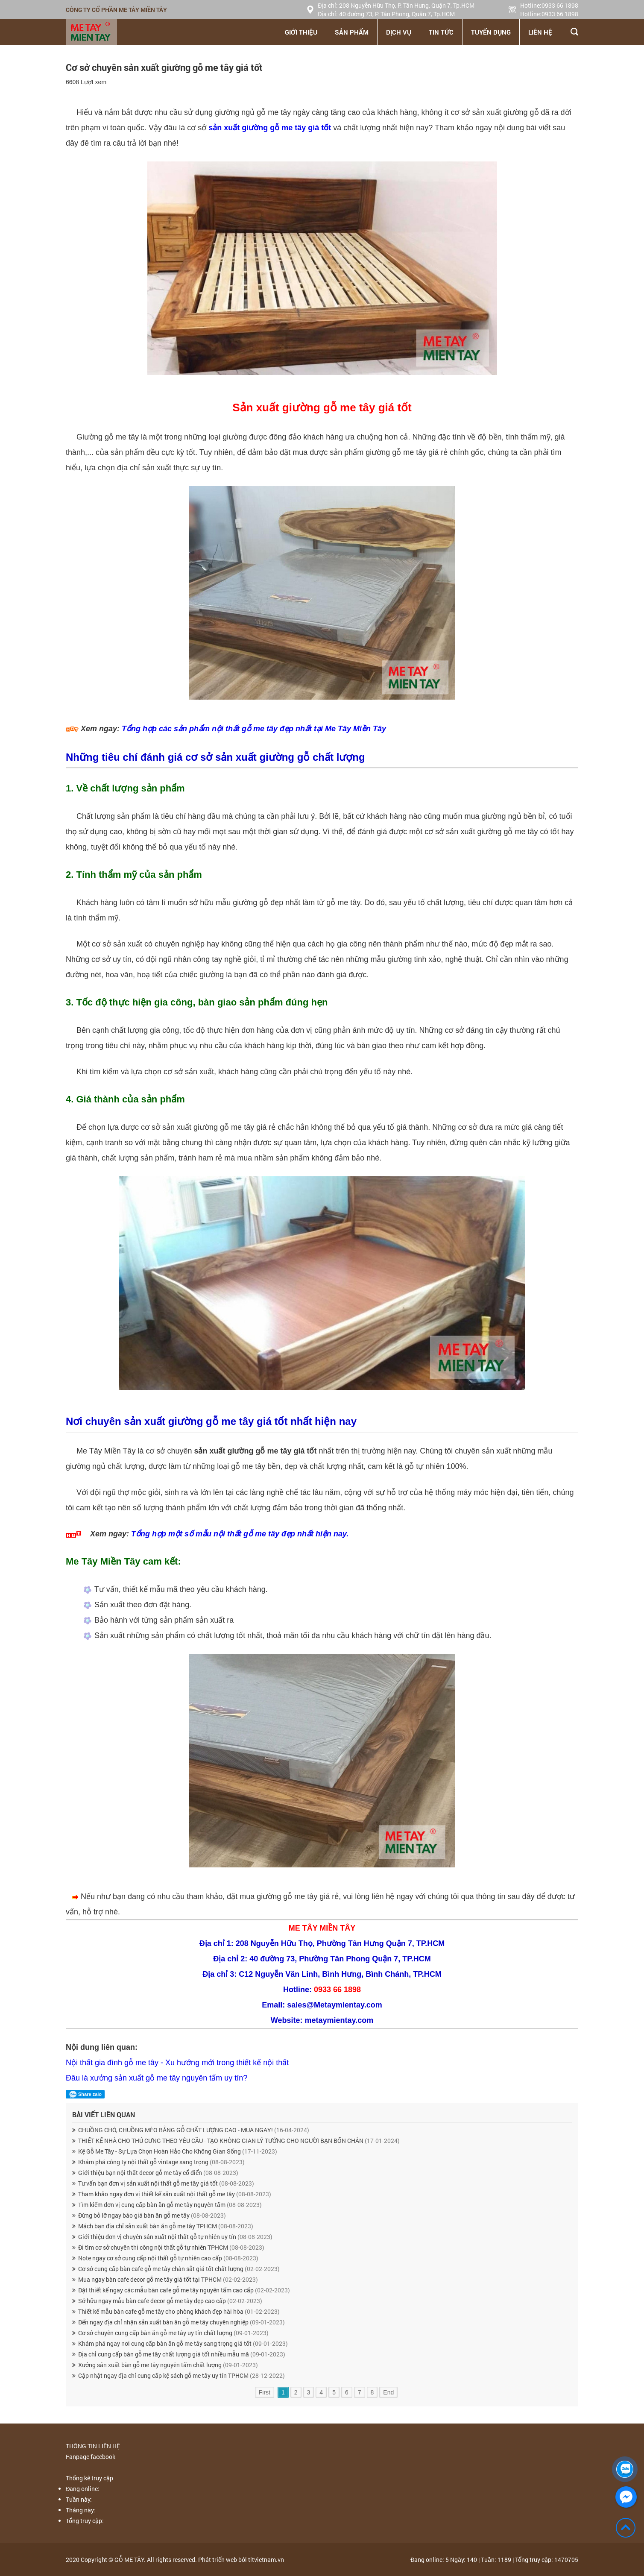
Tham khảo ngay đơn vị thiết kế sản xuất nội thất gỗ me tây (174, 2194)
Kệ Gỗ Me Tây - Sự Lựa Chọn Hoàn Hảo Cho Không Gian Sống (177, 2151)
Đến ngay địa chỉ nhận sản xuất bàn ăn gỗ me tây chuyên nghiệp (181, 2322)
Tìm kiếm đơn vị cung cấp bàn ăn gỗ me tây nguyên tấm (170, 2205)
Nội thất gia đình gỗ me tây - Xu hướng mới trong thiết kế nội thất (177, 2062)
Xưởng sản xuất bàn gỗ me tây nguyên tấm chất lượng (168, 2365)
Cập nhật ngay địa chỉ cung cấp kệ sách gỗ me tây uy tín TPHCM (181, 2375)
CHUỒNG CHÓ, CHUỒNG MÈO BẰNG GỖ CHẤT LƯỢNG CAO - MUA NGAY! (193, 2130)
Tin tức (441, 32)
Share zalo (85, 2094)
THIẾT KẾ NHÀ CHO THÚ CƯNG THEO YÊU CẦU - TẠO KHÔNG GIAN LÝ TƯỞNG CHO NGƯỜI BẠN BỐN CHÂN (239, 2140)
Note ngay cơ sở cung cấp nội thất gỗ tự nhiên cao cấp (168, 2258)
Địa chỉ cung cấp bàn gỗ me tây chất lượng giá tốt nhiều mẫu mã (181, 2354)
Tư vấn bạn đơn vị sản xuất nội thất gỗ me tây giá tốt (166, 2183)
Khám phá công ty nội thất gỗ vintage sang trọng (161, 2162)
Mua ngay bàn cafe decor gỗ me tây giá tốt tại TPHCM (168, 2279)
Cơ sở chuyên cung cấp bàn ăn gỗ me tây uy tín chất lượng (173, 2333)
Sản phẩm (352, 32)
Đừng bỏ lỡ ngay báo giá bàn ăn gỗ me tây (152, 2215)
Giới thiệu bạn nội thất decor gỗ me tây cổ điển (158, 2173)
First (264, 2392)
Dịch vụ (398, 32)
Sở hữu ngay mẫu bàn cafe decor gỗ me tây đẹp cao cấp (170, 2301)
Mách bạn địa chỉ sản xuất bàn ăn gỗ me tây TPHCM (165, 2226)
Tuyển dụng (491, 32)
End (388, 2392)
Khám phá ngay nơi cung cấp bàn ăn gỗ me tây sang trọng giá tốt (183, 2343)
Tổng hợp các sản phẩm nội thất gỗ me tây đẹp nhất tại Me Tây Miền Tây (254, 728)
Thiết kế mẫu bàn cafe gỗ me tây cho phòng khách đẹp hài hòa (179, 2311)
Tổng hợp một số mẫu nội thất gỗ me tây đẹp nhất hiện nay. (239, 1534)
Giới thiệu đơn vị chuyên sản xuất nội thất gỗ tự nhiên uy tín (175, 2237)
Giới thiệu (301, 32)
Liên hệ (540, 32)
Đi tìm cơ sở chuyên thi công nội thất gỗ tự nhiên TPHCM (171, 2247)
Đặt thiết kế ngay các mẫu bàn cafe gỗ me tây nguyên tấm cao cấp (184, 2290)
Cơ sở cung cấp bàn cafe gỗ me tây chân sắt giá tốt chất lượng (179, 2269)
